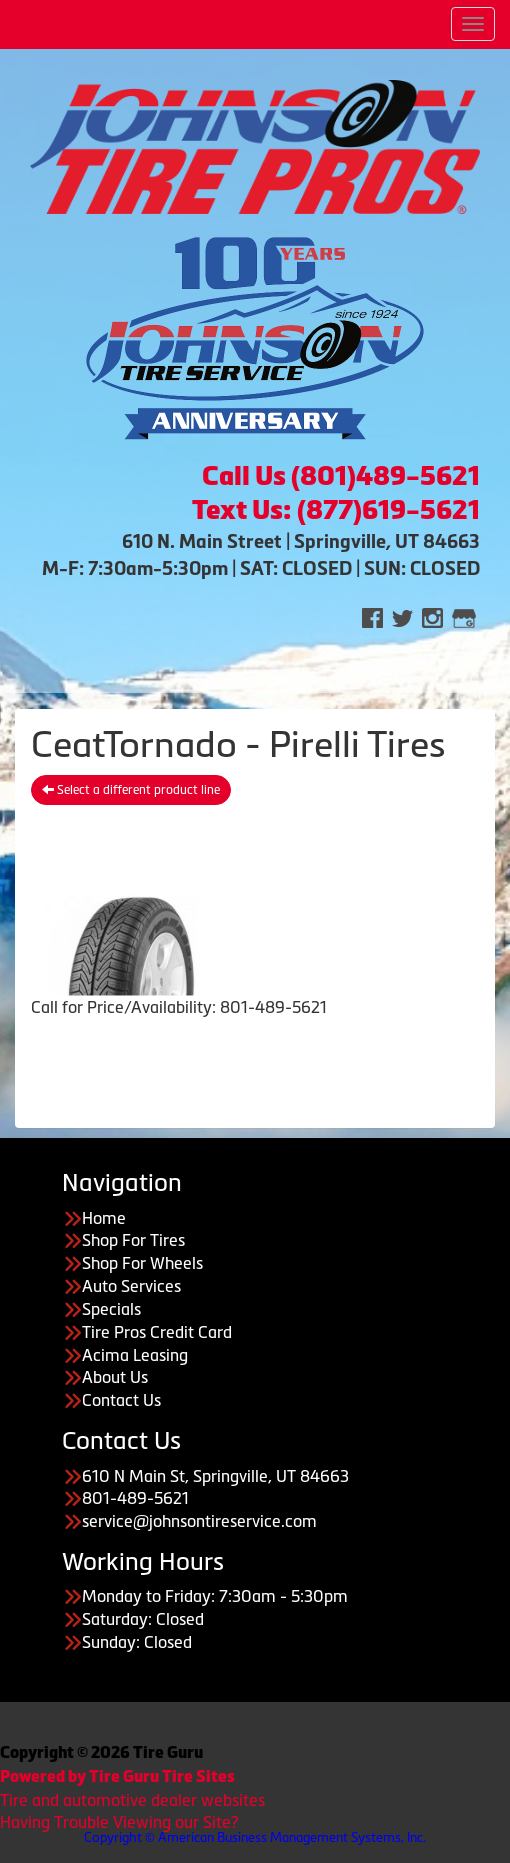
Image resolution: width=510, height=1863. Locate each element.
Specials (111, 1309)
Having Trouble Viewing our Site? (119, 1822)
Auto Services (131, 1286)
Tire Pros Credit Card (157, 1332)
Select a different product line (131, 790)
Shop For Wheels (142, 1263)
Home (104, 1218)
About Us (115, 1377)
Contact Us (121, 1400)
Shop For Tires (133, 1240)
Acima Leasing (135, 1355)
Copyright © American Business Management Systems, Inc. (255, 1837)
